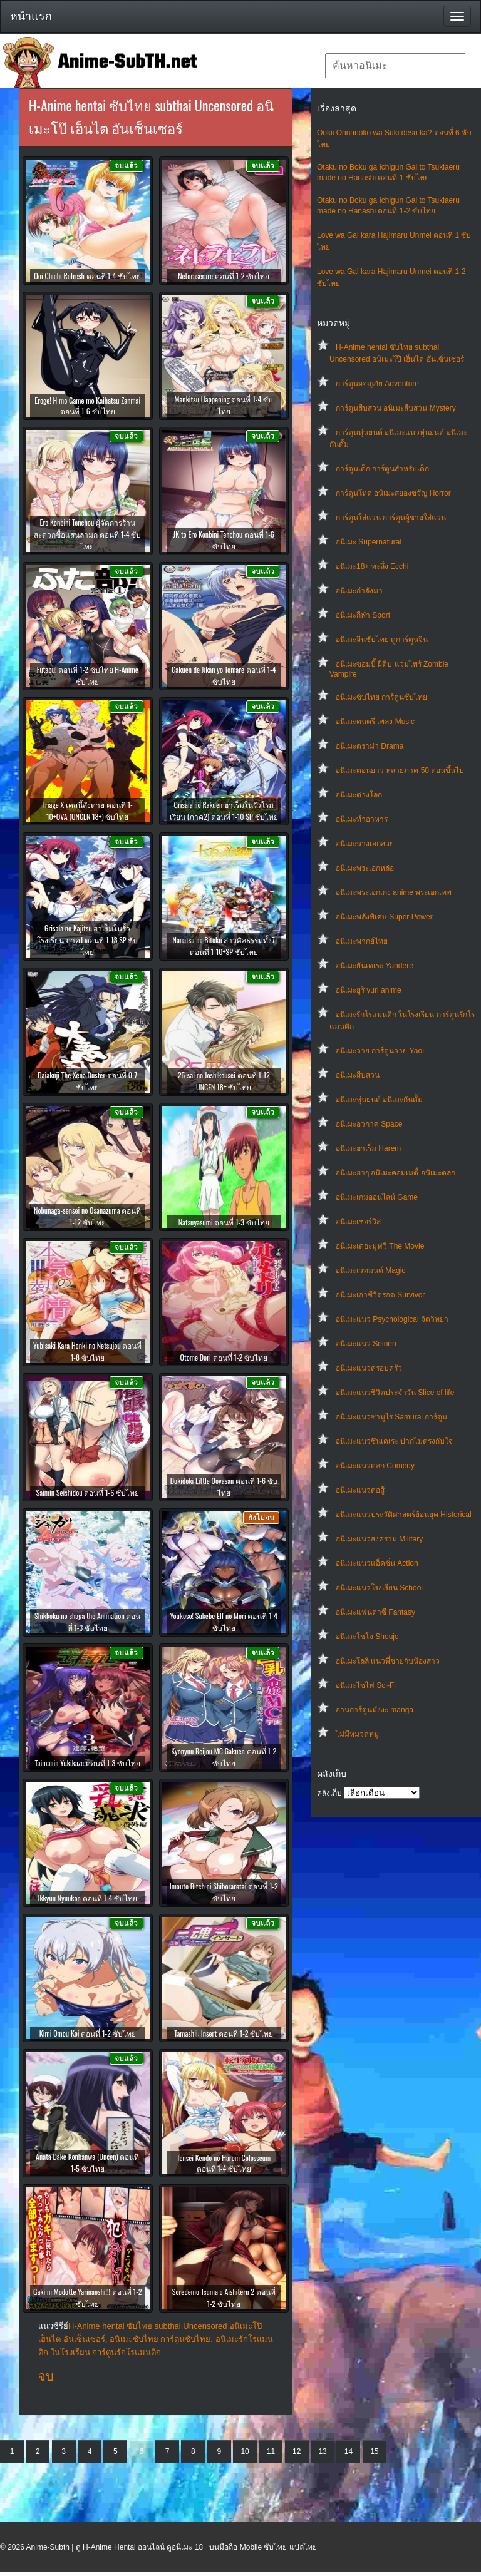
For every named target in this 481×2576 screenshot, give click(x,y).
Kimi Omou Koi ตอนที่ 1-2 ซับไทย (87, 2033)
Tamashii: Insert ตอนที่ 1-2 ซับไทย (223, 2033)
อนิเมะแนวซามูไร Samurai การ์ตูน (391, 1417)
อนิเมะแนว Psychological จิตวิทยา (392, 1319)
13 (322, 2451)
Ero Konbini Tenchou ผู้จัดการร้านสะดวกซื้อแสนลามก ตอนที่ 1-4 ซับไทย (87, 534)
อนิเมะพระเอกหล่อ (365, 868)
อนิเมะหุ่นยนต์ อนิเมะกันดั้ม (379, 1099)
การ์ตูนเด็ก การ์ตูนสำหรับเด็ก (382, 468)
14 (348, 2451)
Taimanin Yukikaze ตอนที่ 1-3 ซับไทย (87, 1762)
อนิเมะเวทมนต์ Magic (370, 1270)
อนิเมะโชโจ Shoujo (367, 1636)
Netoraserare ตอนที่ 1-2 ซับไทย (223, 275)
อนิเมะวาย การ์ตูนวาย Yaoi (380, 1050)
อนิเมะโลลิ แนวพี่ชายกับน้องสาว (388, 1661)
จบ (46, 2376)
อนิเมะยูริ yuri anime (368, 990)
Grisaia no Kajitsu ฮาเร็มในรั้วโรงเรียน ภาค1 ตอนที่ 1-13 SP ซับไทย (87, 940)
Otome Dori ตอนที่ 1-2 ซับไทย (223, 1357)
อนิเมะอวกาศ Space (369, 1124)
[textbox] (395, 65)
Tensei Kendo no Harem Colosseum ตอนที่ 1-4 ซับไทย (224, 2163)
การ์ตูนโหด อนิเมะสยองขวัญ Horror (393, 493)
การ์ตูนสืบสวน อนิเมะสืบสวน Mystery (396, 408)
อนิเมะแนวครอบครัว (369, 1368)
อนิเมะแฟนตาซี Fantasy (375, 1612)
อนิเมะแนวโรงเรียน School (379, 1587)
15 (374, 2451)
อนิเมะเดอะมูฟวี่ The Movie (380, 1246)
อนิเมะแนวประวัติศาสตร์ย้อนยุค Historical (404, 1514)
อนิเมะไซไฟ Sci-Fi (366, 1685)
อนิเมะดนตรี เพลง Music (375, 721)
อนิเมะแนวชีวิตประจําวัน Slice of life (395, 1392)
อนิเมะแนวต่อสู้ (360, 1490)
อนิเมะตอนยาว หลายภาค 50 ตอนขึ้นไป (400, 770)
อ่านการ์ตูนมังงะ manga (374, 1709)
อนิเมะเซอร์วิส (358, 1221)
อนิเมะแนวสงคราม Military (379, 1539)
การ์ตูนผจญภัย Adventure (377, 383)
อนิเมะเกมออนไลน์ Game (377, 1197)
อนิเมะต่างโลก (359, 794)
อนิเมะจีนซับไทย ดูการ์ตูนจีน (382, 639)
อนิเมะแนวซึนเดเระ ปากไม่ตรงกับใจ (394, 1441)
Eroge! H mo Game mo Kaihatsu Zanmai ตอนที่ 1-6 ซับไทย (87, 405)
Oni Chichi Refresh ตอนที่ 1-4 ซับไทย (87, 275)
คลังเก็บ (329, 1793)
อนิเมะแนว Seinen (366, 1343)
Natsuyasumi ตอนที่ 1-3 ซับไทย (223, 1222)
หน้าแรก (31, 16)
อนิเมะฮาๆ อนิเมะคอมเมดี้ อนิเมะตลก (395, 1172)
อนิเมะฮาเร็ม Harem (368, 1148)
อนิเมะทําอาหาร (362, 819)
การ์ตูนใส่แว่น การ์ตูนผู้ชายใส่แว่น (391, 517)
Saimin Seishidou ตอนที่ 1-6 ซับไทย (87, 1492)
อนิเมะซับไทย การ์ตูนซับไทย (381, 697)
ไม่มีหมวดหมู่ (357, 1734)
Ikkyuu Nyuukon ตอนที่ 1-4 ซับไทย (87, 1898)
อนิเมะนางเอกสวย (365, 843)
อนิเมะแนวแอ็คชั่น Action (377, 1563)
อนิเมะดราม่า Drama (369, 746)
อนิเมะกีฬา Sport (363, 615)
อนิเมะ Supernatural (368, 542)
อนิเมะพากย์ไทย (362, 941)
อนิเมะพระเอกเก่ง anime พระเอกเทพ (394, 892)
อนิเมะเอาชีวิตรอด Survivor (380, 1295)
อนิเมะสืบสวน (358, 1075)
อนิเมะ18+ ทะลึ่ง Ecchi (372, 566)
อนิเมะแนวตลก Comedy (375, 1465)
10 (244, 2451)
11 (271, 2451)
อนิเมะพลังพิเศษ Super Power (384, 916)
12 (296, 2451)
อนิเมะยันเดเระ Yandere (374, 965)
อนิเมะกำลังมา (359, 590)
